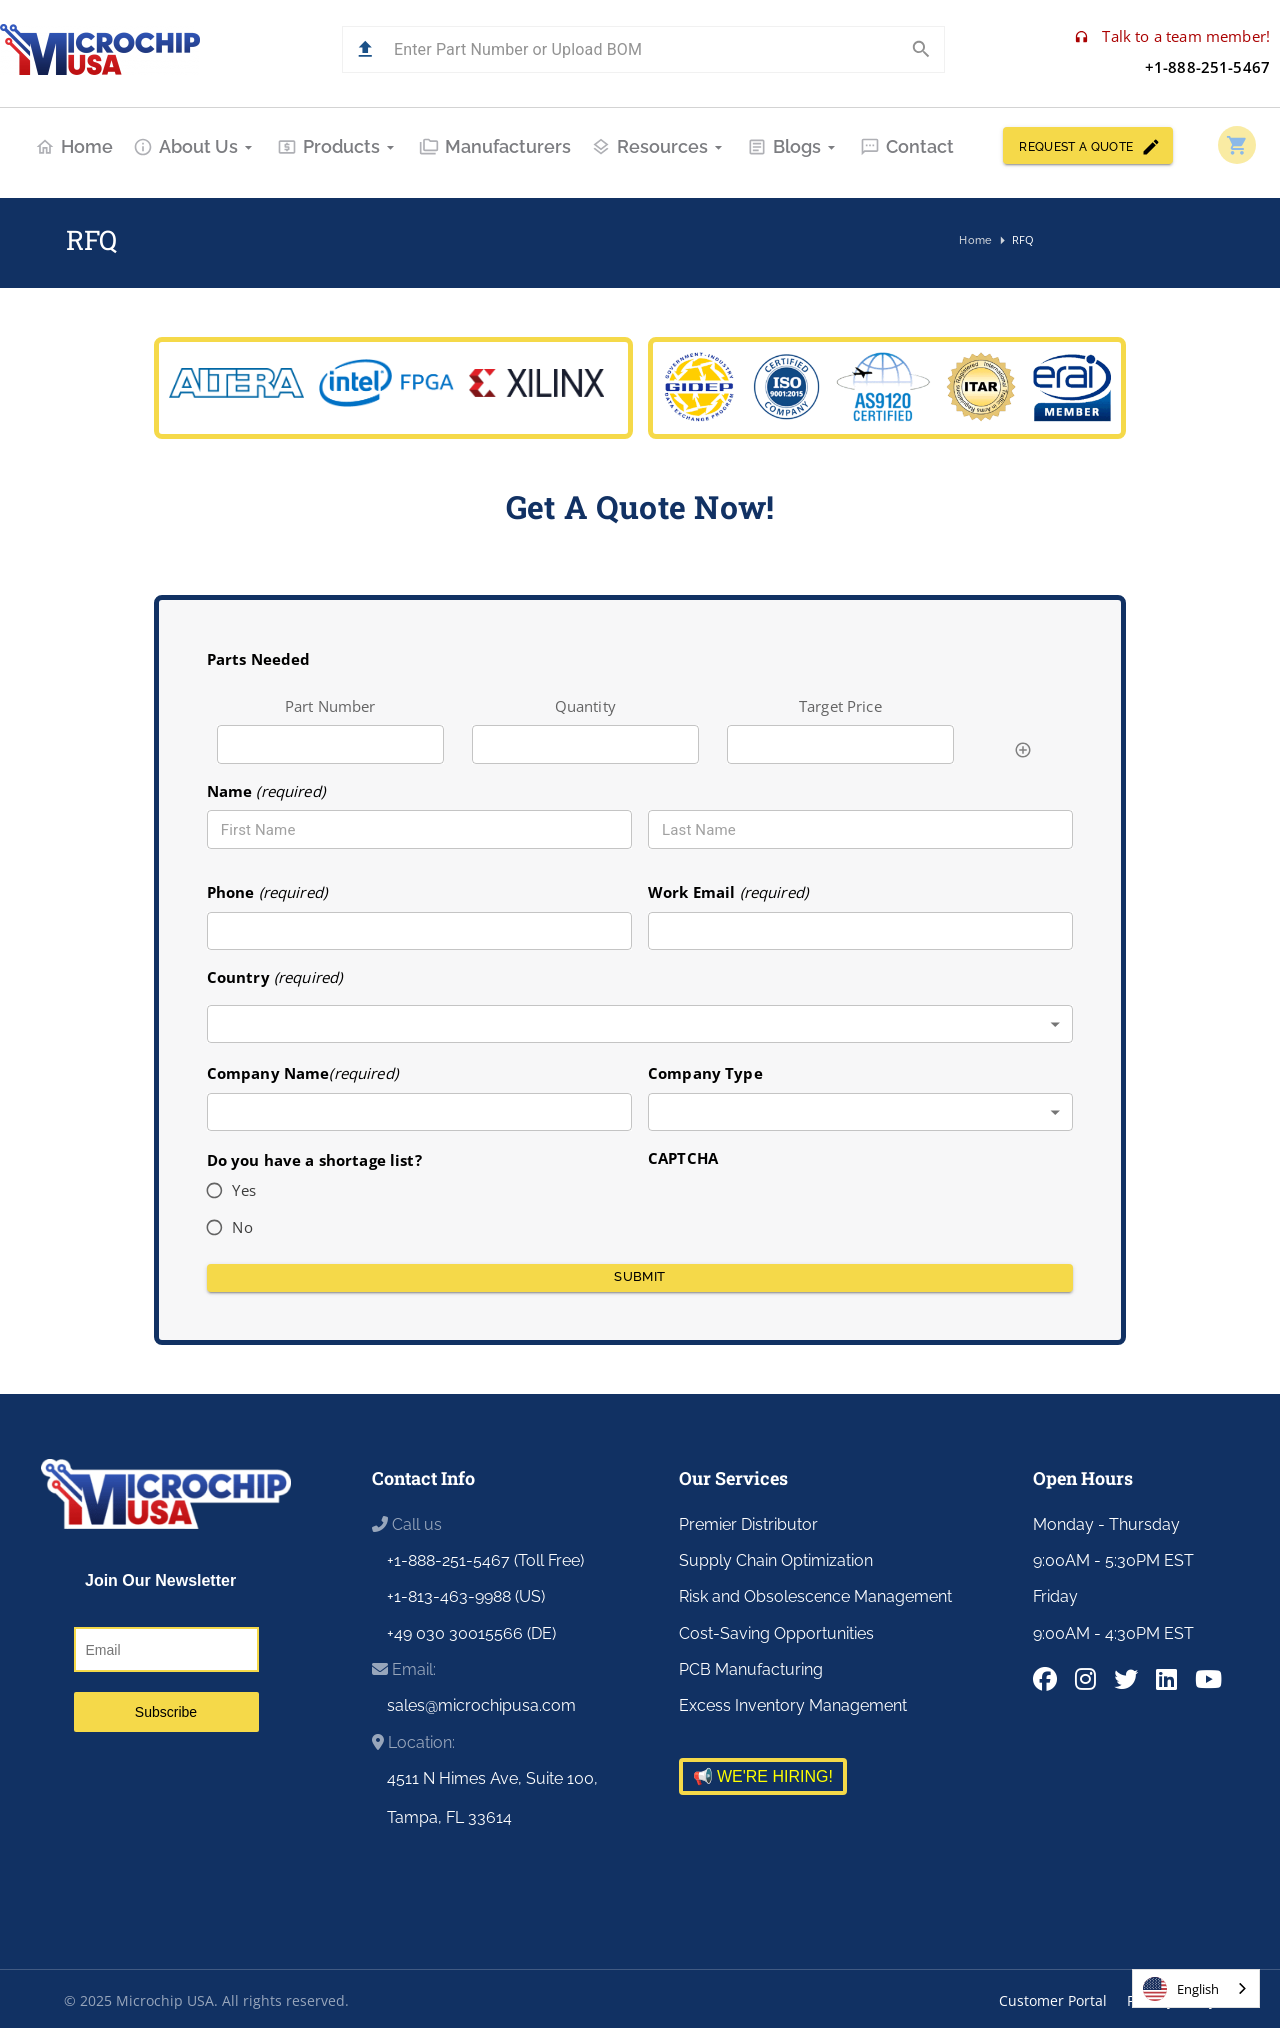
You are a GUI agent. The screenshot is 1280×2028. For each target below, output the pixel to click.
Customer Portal (1053, 2000)
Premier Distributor (748, 1524)
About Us (195, 146)
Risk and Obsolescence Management (815, 1596)
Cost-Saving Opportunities (776, 1633)
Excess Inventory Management (793, 1705)
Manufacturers (495, 146)
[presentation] (800, 1209)
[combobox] (640, 1024)
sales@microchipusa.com (481, 1705)
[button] (365, 49)
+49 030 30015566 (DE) (471, 1633)
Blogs (793, 146)
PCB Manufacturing (751, 1669)
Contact (907, 146)
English (1181, 1989)
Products (338, 146)
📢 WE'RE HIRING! (763, 1776)
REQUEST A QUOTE (1088, 145)
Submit (640, 1278)
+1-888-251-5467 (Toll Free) (485, 1560)
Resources (659, 146)
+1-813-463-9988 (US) (466, 1596)
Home (74, 146)
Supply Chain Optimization (776, 1560)
